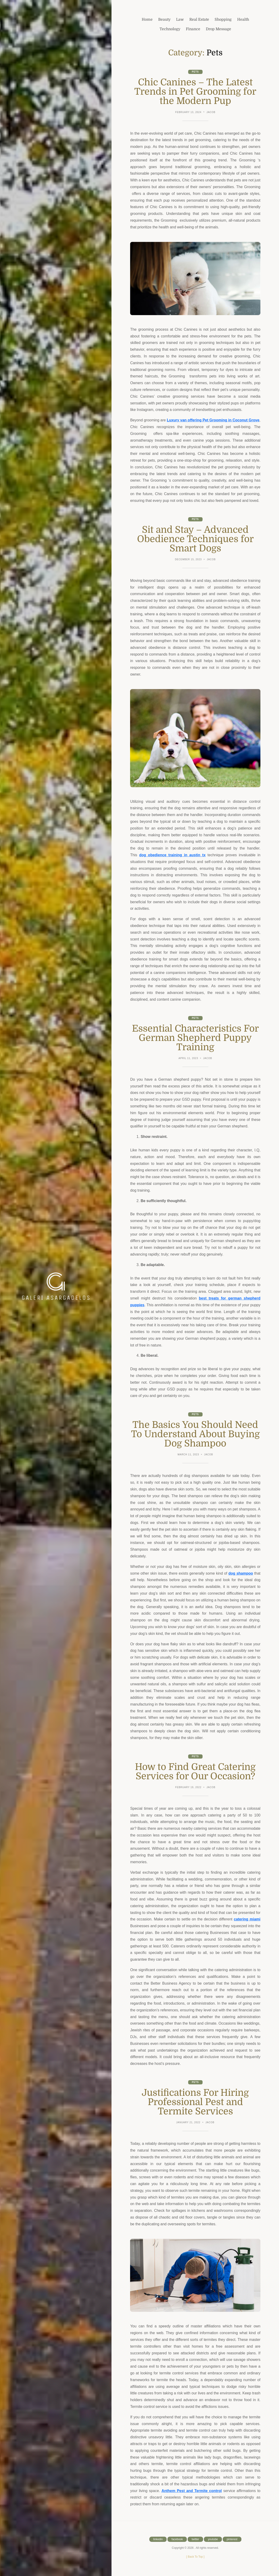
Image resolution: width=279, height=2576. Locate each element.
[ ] (195, 2556)
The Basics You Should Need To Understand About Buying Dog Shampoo (195, 1434)
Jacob (211, 112)
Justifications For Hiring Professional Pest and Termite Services (195, 2102)
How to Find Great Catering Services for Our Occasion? (195, 1772)
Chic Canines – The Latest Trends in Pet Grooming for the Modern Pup (195, 91)
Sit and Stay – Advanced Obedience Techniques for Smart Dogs (195, 539)
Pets (195, 71)
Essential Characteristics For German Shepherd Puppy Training (195, 1038)
